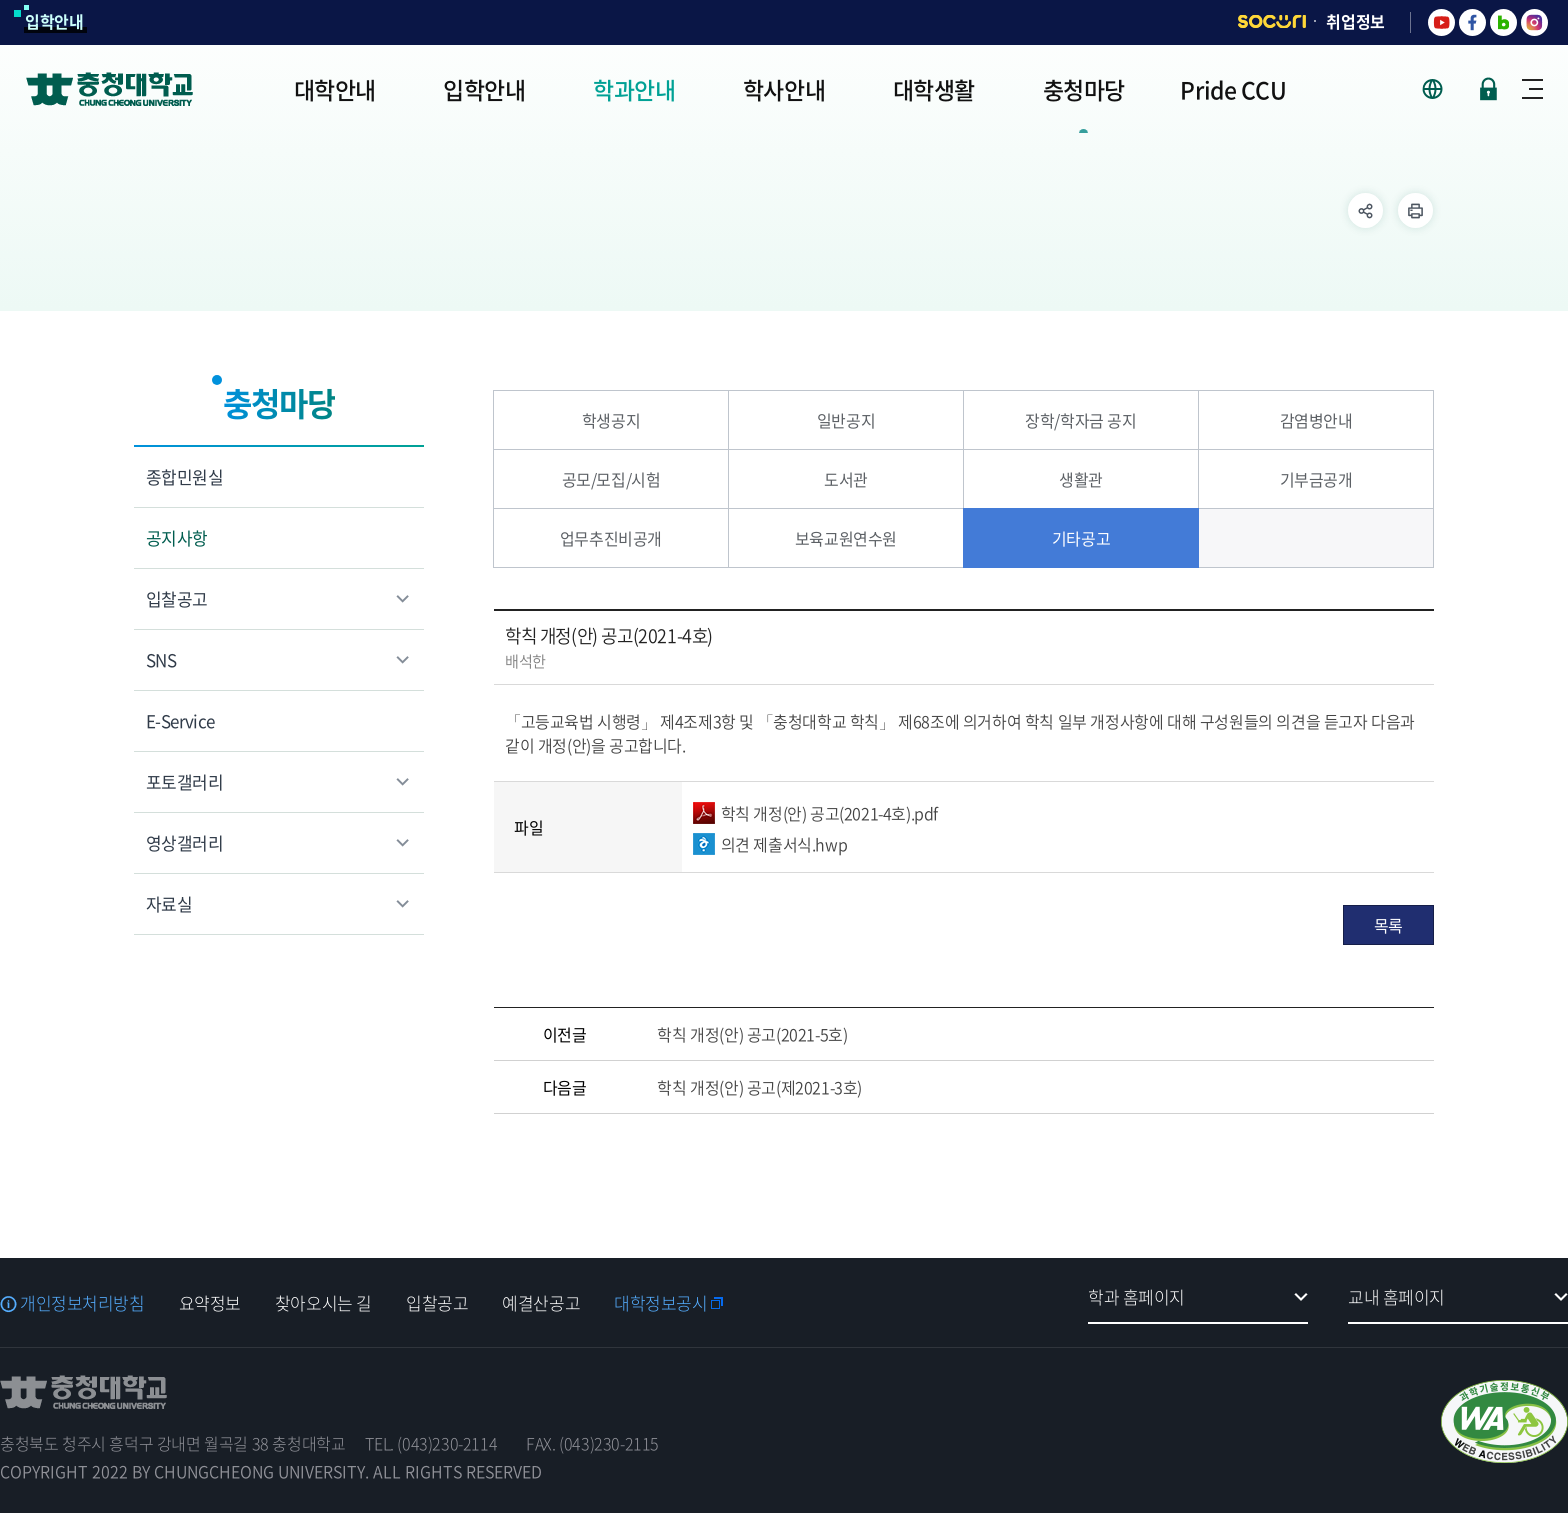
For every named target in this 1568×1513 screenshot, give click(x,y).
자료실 (169, 903)
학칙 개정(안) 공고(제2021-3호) (759, 1087)
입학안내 (54, 21)
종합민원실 (184, 476)
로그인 (1488, 89)
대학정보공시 (660, 1302)
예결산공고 (541, 1302)
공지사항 (177, 537)
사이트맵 (1532, 89)
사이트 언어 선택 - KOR (1444, 89)
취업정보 (1355, 21)
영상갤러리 (184, 842)
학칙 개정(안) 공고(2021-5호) (752, 1034)
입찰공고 (177, 598)
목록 (1388, 925)
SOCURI (1272, 21)
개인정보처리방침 (82, 1302)
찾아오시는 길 (323, 1302)
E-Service (180, 720)
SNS (161, 659)
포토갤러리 (184, 781)
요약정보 (210, 1302)
